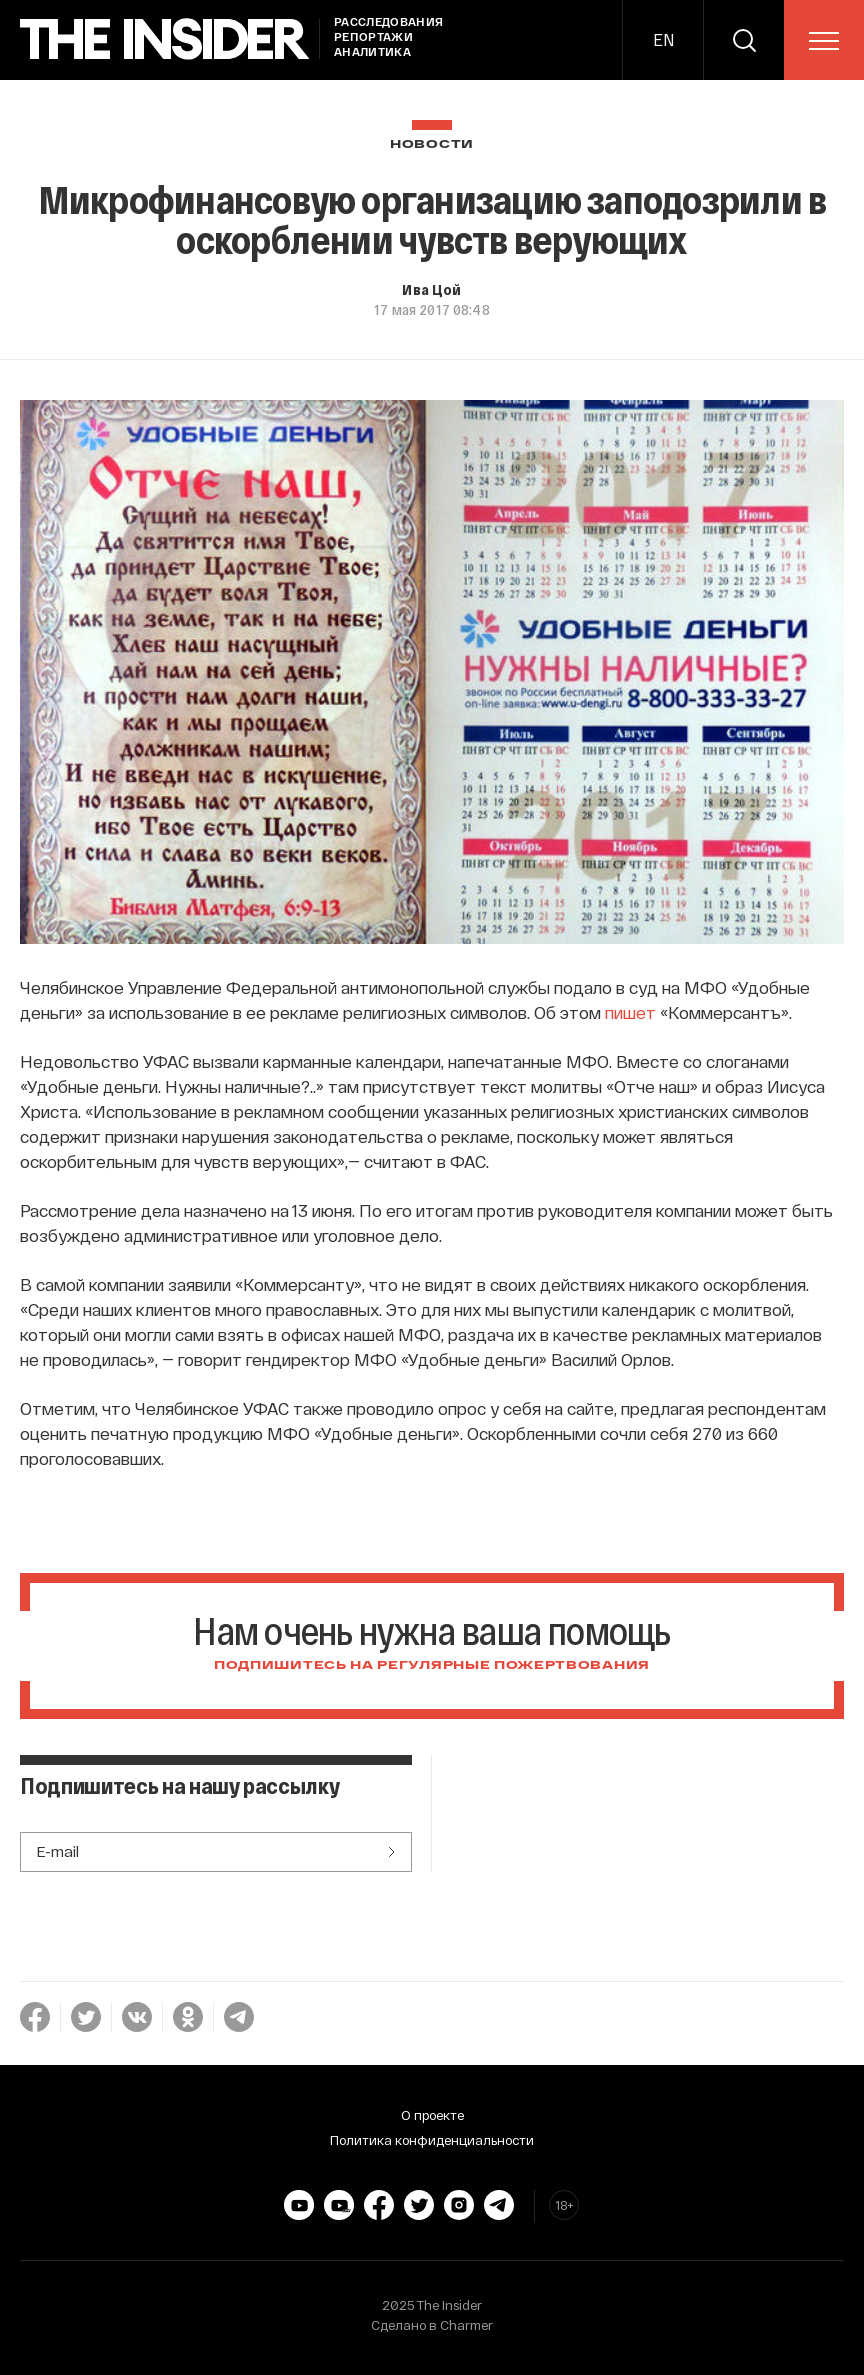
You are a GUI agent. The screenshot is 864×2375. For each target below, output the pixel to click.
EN (663, 39)
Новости (432, 144)
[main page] (165, 39)
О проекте (432, 2115)
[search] (744, 40)
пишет (630, 1012)
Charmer (466, 2325)
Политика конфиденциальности (432, 2140)
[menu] (824, 41)
